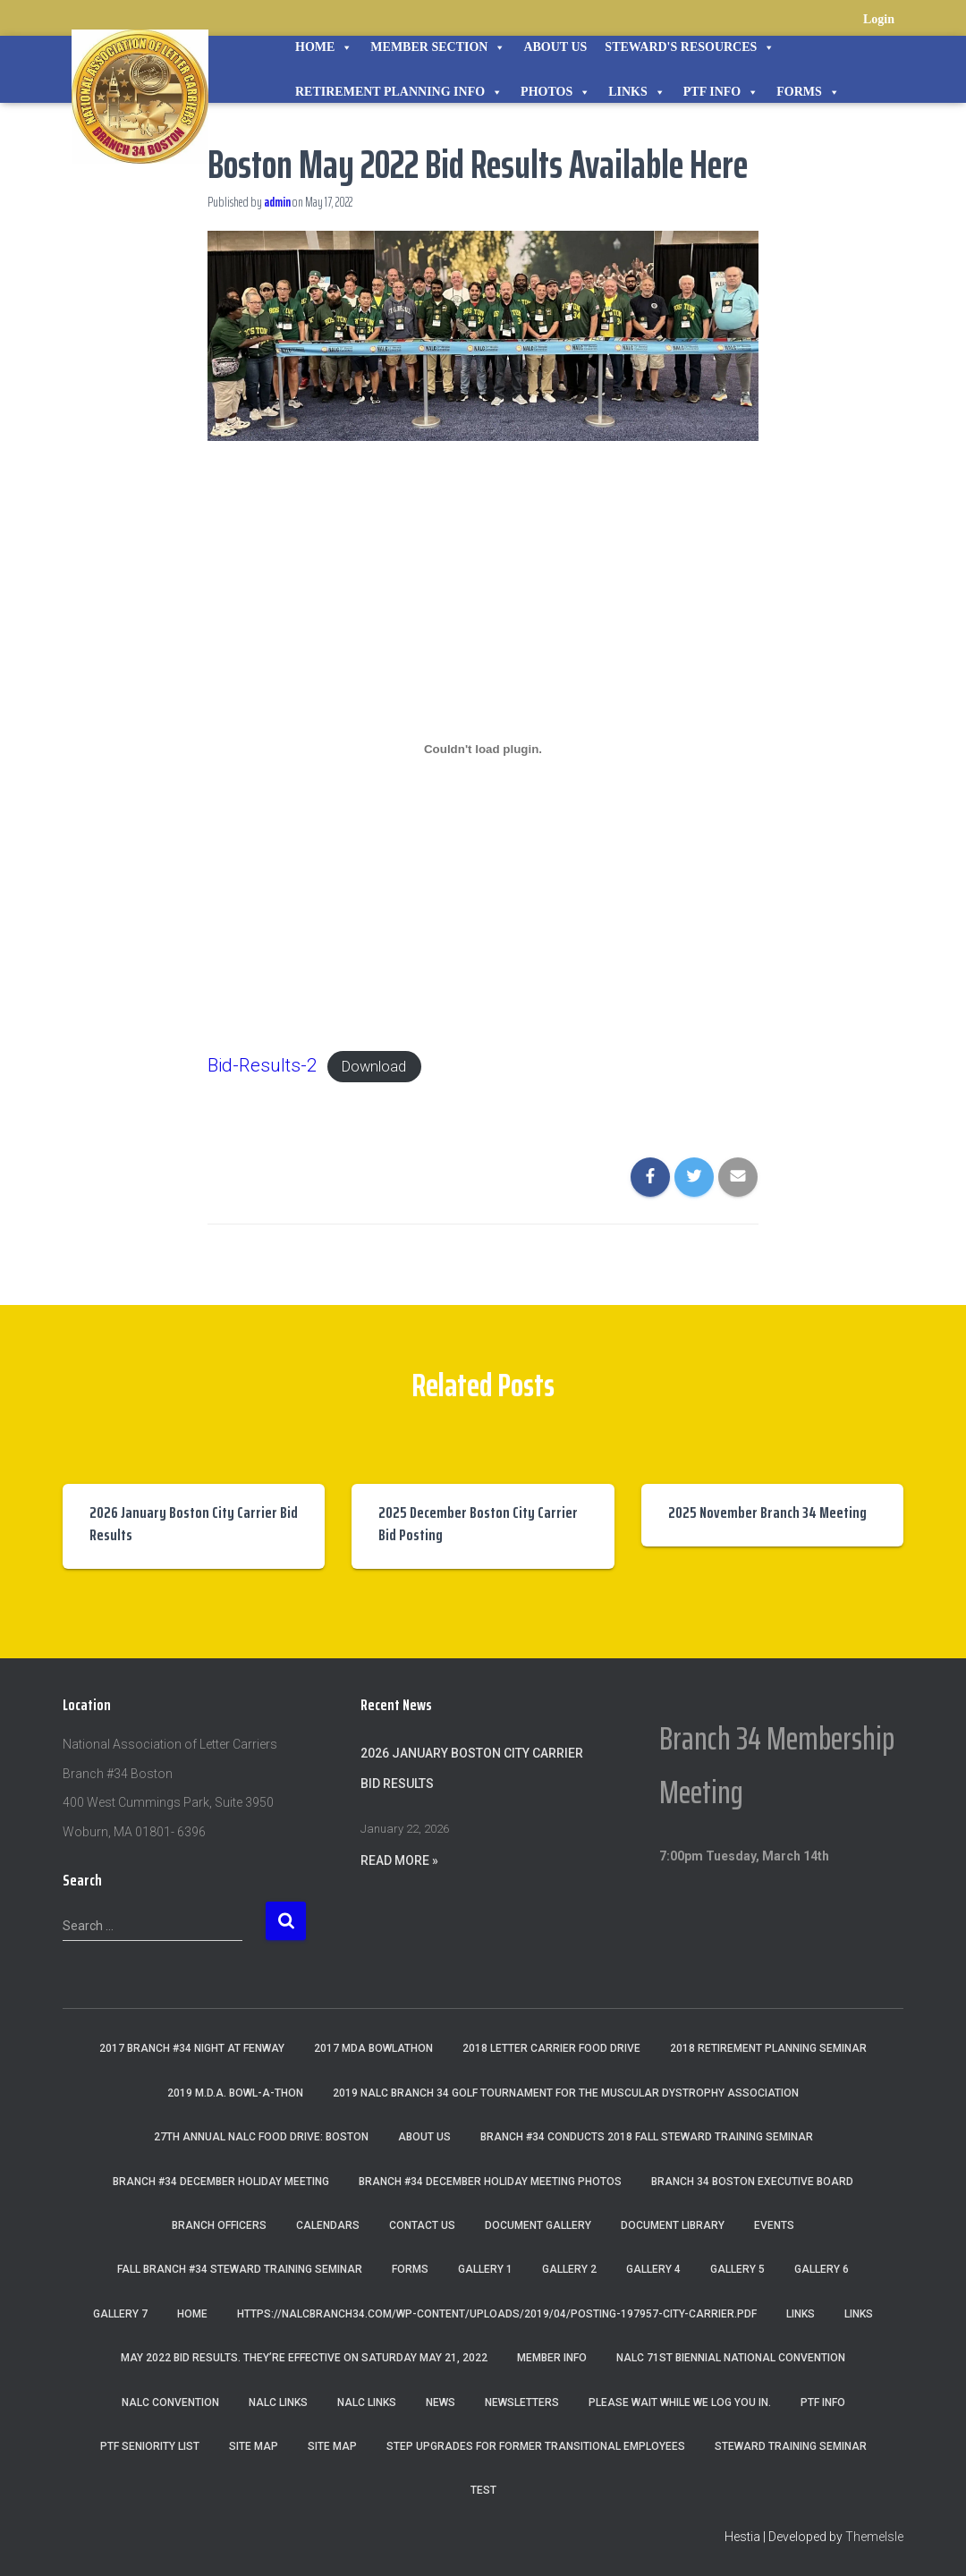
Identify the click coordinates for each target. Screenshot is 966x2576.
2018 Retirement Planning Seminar (768, 2048)
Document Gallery (538, 2225)
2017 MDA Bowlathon (373, 2048)
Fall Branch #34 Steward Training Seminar (239, 2269)
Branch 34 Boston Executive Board (752, 2181)
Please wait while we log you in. (680, 2402)
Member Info (552, 2357)
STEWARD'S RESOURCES (690, 47)
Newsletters (522, 2402)
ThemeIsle (874, 2536)
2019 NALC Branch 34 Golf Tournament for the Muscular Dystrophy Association (566, 2093)
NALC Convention (170, 2402)
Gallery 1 (485, 2269)
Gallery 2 (569, 2269)
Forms (808, 92)
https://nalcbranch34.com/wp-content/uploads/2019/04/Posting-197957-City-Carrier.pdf (497, 2314)
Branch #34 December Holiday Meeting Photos (490, 2181)
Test (483, 2490)
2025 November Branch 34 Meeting (767, 1512)
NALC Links (366, 2402)
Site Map (253, 2446)
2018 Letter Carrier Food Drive (551, 2048)
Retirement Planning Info (399, 92)
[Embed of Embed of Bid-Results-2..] (483, 749)
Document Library (672, 2225)
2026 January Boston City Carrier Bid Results (193, 1523)
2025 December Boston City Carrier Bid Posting (478, 1523)
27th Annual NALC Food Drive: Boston (261, 2137)
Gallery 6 (821, 2269)
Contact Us (422, 2225)
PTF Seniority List (149, 2446)
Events (774, 2225)
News (440, 2402)
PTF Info (720, 92)
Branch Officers (219, 2225)
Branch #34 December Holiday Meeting (221, 2181)
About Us (555, 47)
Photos (555, 92)
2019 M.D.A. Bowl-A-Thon (235, 2093)
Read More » (399, 1860)
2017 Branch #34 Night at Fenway (191, 2048)
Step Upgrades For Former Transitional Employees (535, 2446)
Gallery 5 (737, 2269)
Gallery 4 (653, 2269)
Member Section (437, 47)
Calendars (328, 2225)
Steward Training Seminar (791, 2446)
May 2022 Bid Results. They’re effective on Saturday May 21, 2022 (304, 2357)
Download (389, 1065)
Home (323, 47)
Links (636, 92)
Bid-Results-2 (266, 1065)
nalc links (278, 2402)
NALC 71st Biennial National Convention (730, 2357)
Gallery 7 (120, 2314)
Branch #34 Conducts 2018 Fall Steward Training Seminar (646, 2137)
